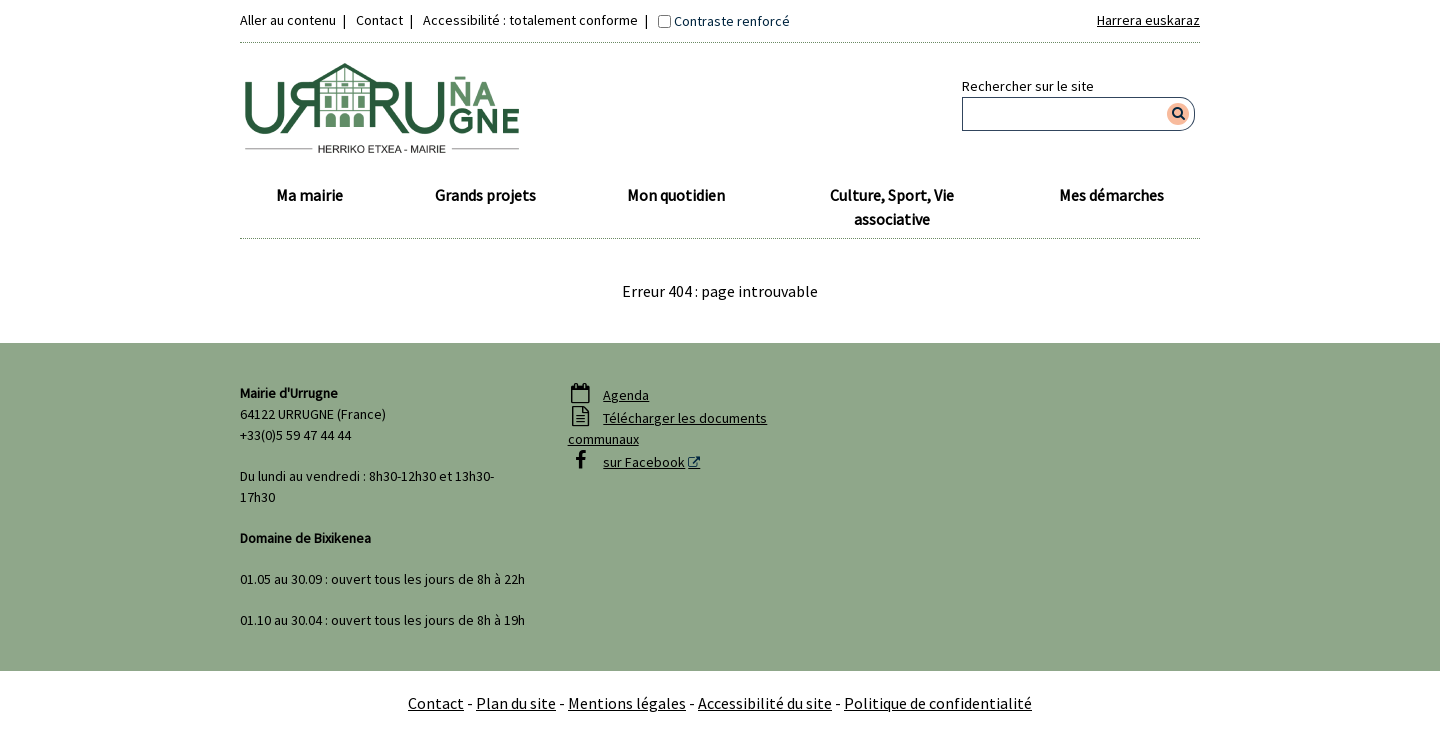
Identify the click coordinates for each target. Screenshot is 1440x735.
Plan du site (516, 703)
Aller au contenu (288, 20)
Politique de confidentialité (938, 703)
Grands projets (485, 195)
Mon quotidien (676, 195)
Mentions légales (627, 703)
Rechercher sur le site (1028, 86)
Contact (379, 20)
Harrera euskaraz (1148, 20)
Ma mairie (309, 195)
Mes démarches (1111, 195)
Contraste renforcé (732, 21)
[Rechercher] (1178, 114)
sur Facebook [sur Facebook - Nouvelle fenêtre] (644, 462)
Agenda (626, 395)
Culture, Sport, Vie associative (892, 207)
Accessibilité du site (765, 703)
